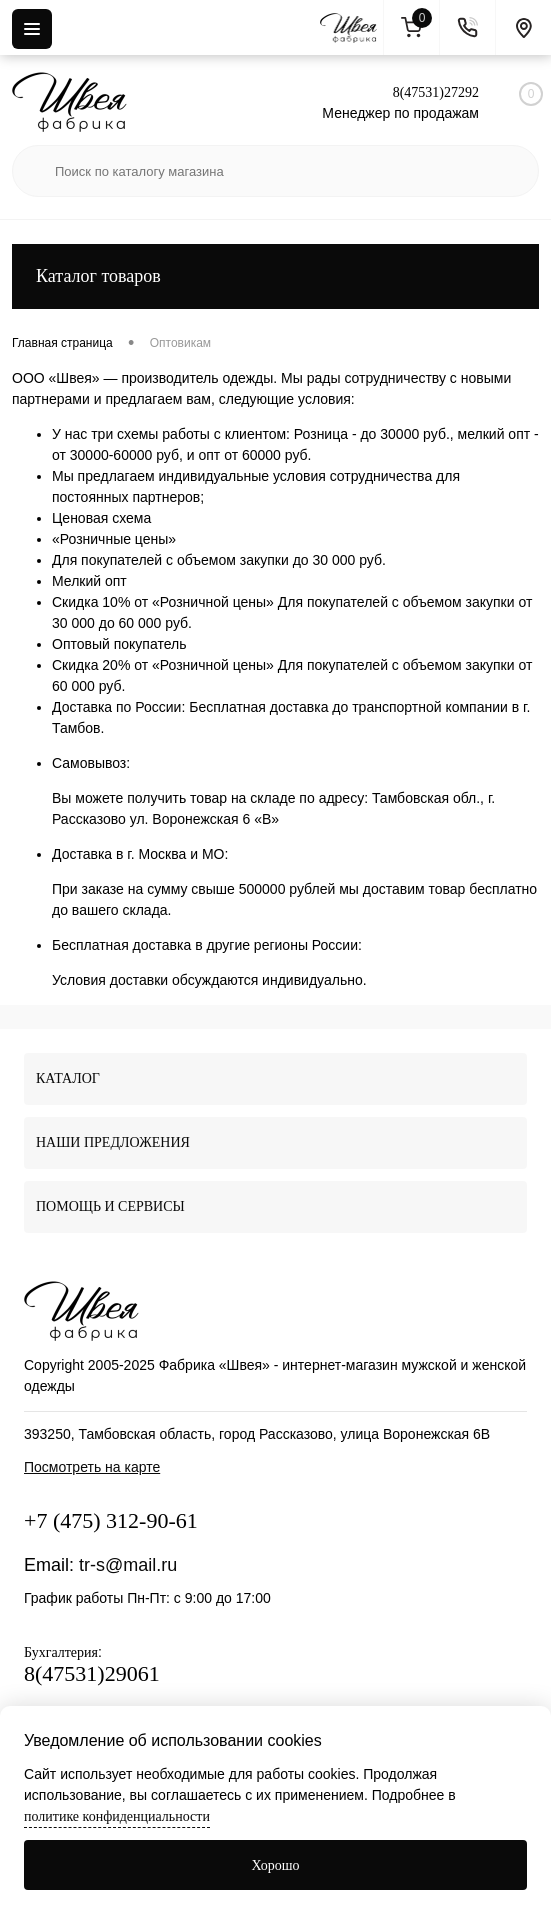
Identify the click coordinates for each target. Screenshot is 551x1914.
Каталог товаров (275, 276)
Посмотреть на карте (92, 1467)
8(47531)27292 (436, 92)
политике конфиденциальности (117, 1816)
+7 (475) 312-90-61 (111, 1520)
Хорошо (275, 1865)
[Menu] (32, 29)
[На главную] (352, 28)
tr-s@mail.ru (128, 1565)
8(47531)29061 (92, 1673)
